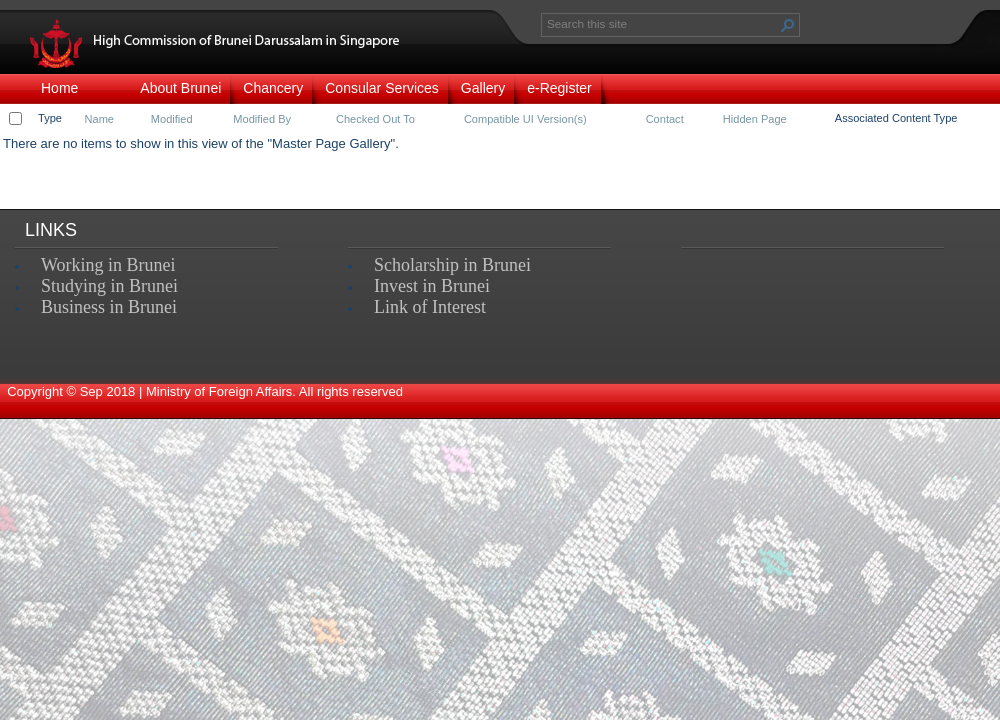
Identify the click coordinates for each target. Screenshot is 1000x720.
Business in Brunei (109, 307)
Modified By (262, 119)
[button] (788, 25)
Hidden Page (755, 119)
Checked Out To (375, 119)
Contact (665, 119)
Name (99, 119)
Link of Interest (430, 307)
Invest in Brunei (432, 286)
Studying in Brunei (109, 286)
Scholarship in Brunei (452, 265)
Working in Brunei (108, 265)
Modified (172, 119)
